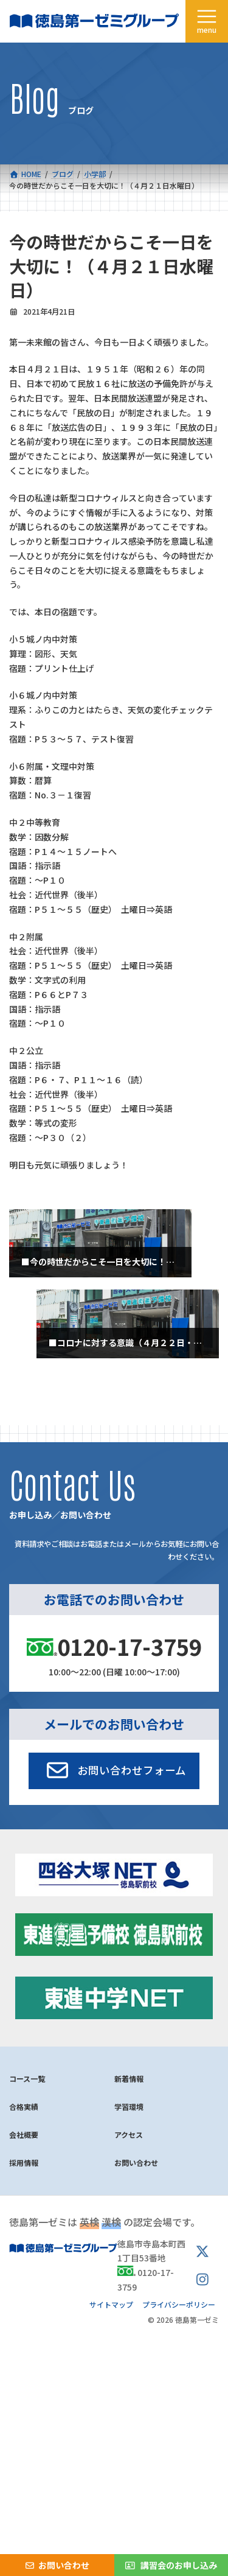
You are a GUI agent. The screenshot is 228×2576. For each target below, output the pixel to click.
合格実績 (23, 2106)
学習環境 (128, 2106)
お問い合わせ (136, 2162)
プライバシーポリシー (178, 2304)
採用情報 (23, 2162)
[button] (114, 1771)
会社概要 (23, 2134)
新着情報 (128, 2078)
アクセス (128, 2134)
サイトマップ (111, 2304)
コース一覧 (27, 2078)
